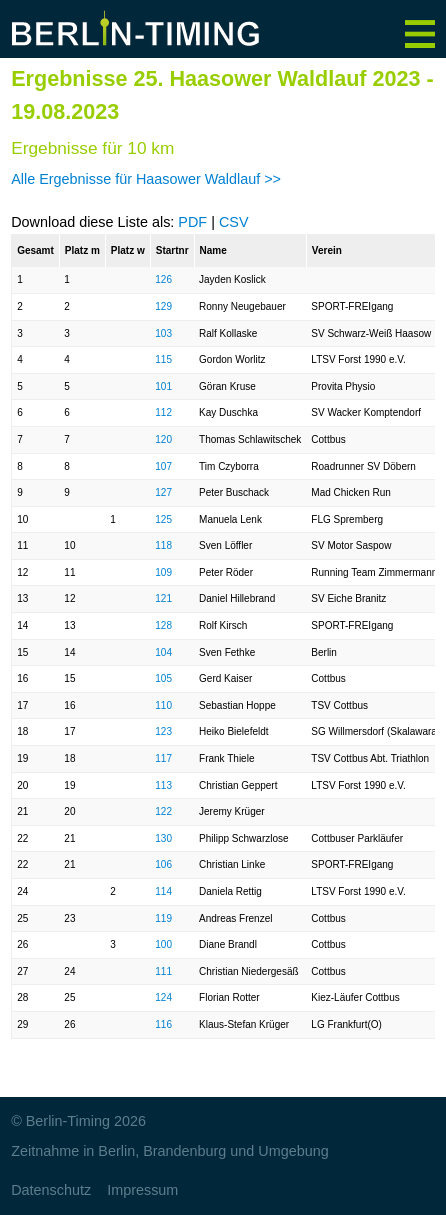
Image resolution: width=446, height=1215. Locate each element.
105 (163, 678)
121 (163, 598)
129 (163, 306)
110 (163, 705)
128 (163, 625)
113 (163, 785)
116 (163, 1024)
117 (163, 758)
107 (163, 466)
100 (163, 944)
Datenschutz (51, 1190)
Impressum (142, 1190)
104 (163, 652)
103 (163, 333)
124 (163, 997)
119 (163, 918)
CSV (234, 222)
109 (163, 572)
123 (163, 731)
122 (163, 811)
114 (163, 891)
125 (163, 519)
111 (163, 971)
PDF (192, 222)
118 (163, 545)
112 (163, 412)
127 (163, 492)
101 (163, 386)
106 (163, 864)
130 (163, 838)
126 (163, 279)
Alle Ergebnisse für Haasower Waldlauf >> (146, 179)
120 (163, 439)
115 (163, 359)
